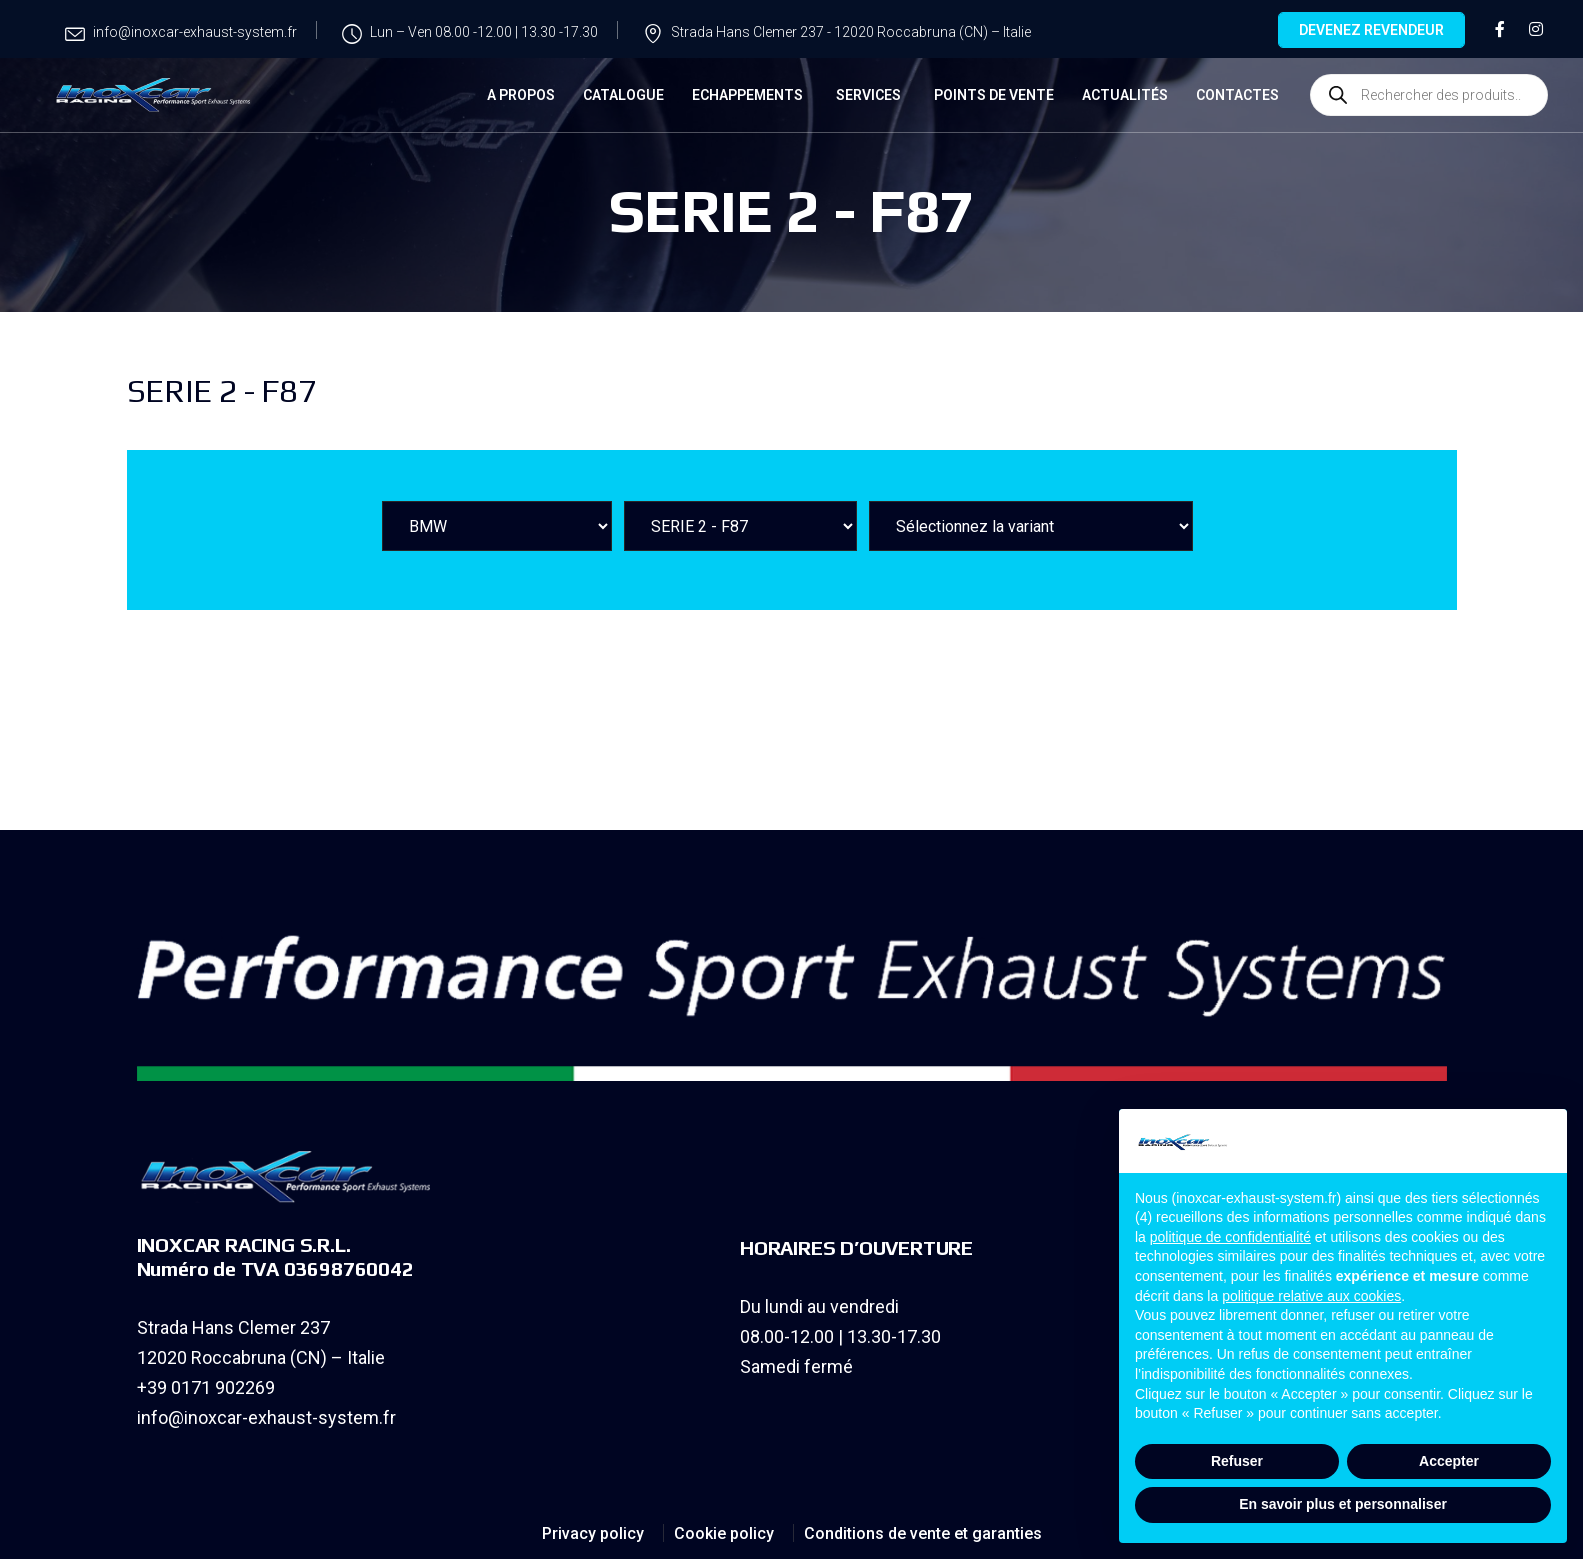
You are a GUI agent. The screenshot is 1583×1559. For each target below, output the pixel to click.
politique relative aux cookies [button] (1311, 1296)
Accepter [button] (1449, 1461)
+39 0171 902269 (206, 1387)
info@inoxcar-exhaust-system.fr (266, 1417)
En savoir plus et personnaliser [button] (1343, 1504)
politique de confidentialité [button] (1230, 1237)
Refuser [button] (1237, 1461)
